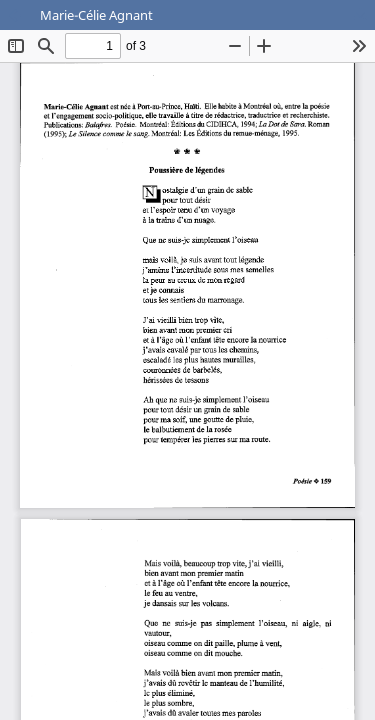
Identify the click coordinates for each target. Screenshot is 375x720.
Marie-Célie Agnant (96, 15)
